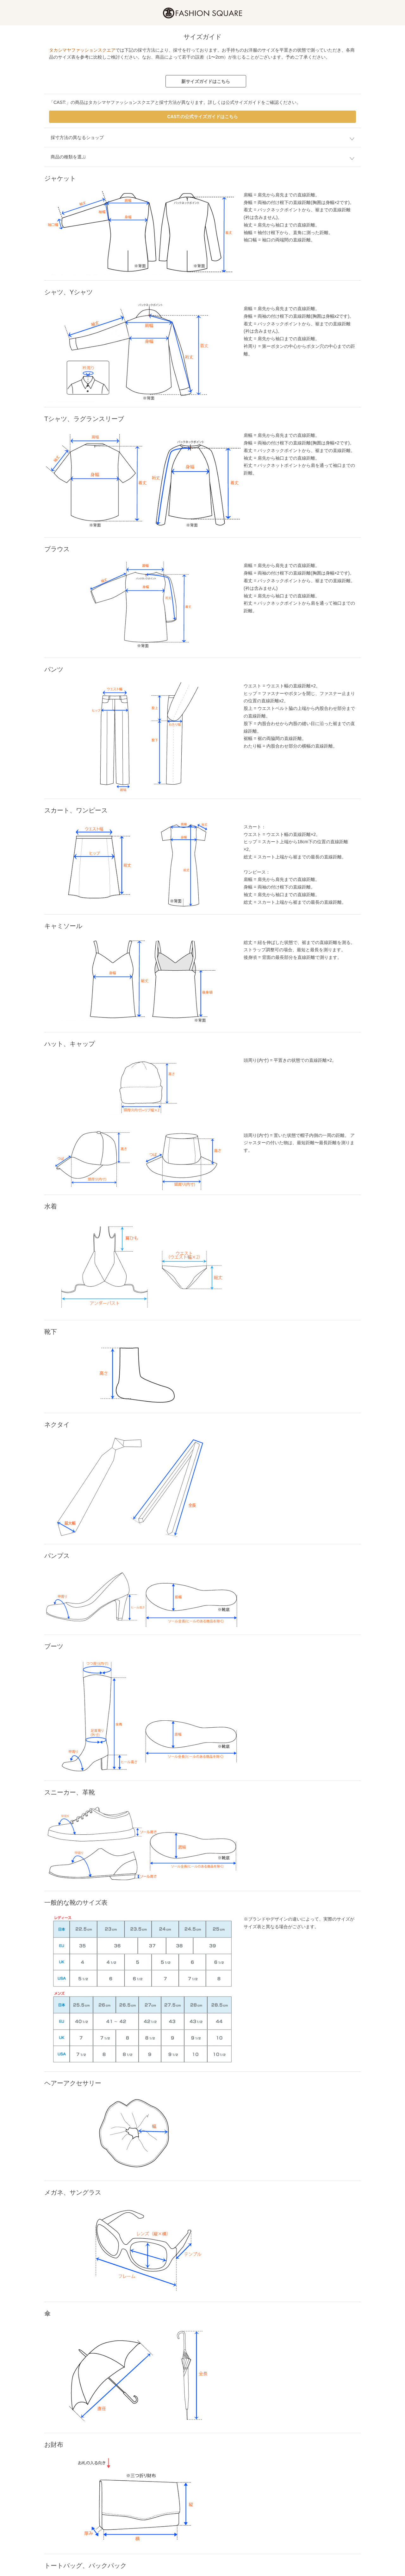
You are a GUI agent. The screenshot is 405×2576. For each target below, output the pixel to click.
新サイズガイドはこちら (205, 81)
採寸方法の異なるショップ (77, 137)
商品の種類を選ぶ (68, 156)
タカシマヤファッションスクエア (82, 50)
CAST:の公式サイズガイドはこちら (202, 116)
